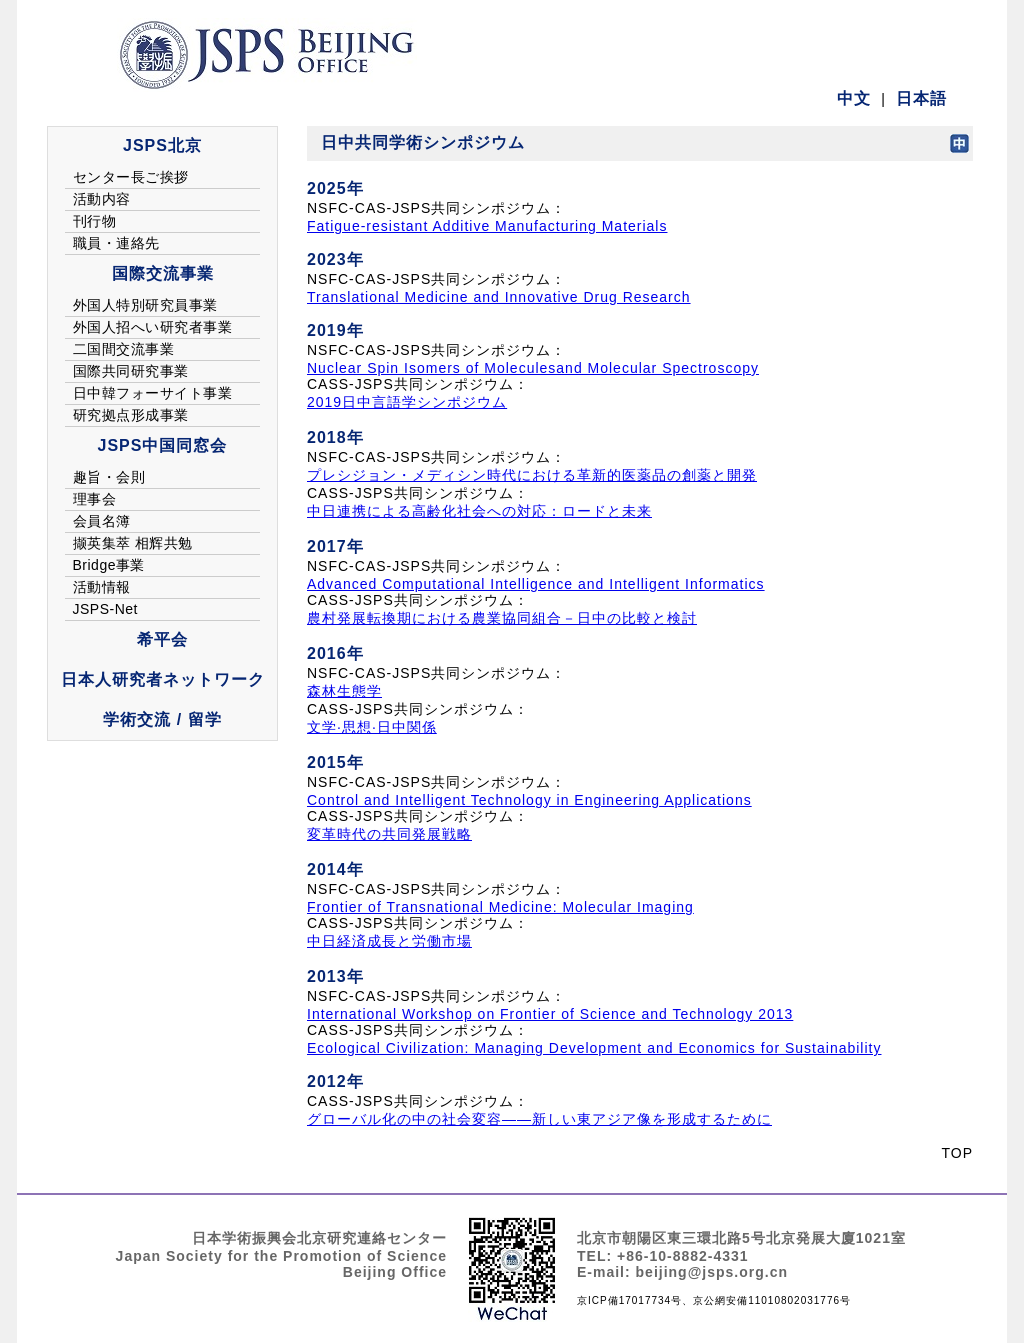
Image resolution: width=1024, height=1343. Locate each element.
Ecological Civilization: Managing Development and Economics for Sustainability (594, 1048)
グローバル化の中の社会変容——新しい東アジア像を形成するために (539, 1119)
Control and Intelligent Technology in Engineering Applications (529, 800)
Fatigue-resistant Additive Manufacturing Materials (487, 226)
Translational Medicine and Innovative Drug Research (499, 297)
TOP (957, 1153)
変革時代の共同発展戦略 (389, 834)
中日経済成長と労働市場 (389, 941)
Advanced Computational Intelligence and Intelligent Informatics (536, 584)
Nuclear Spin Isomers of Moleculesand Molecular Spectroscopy (533, 368)
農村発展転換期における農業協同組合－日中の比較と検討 (502, 618)
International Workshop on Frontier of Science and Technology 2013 (550, 1014)
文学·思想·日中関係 (372, 727)
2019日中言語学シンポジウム (407, 402)
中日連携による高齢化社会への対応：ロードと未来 (479, 511)
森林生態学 (344, 691)
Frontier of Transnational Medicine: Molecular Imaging (500, 907)
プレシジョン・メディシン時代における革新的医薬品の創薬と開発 (532, 475)
